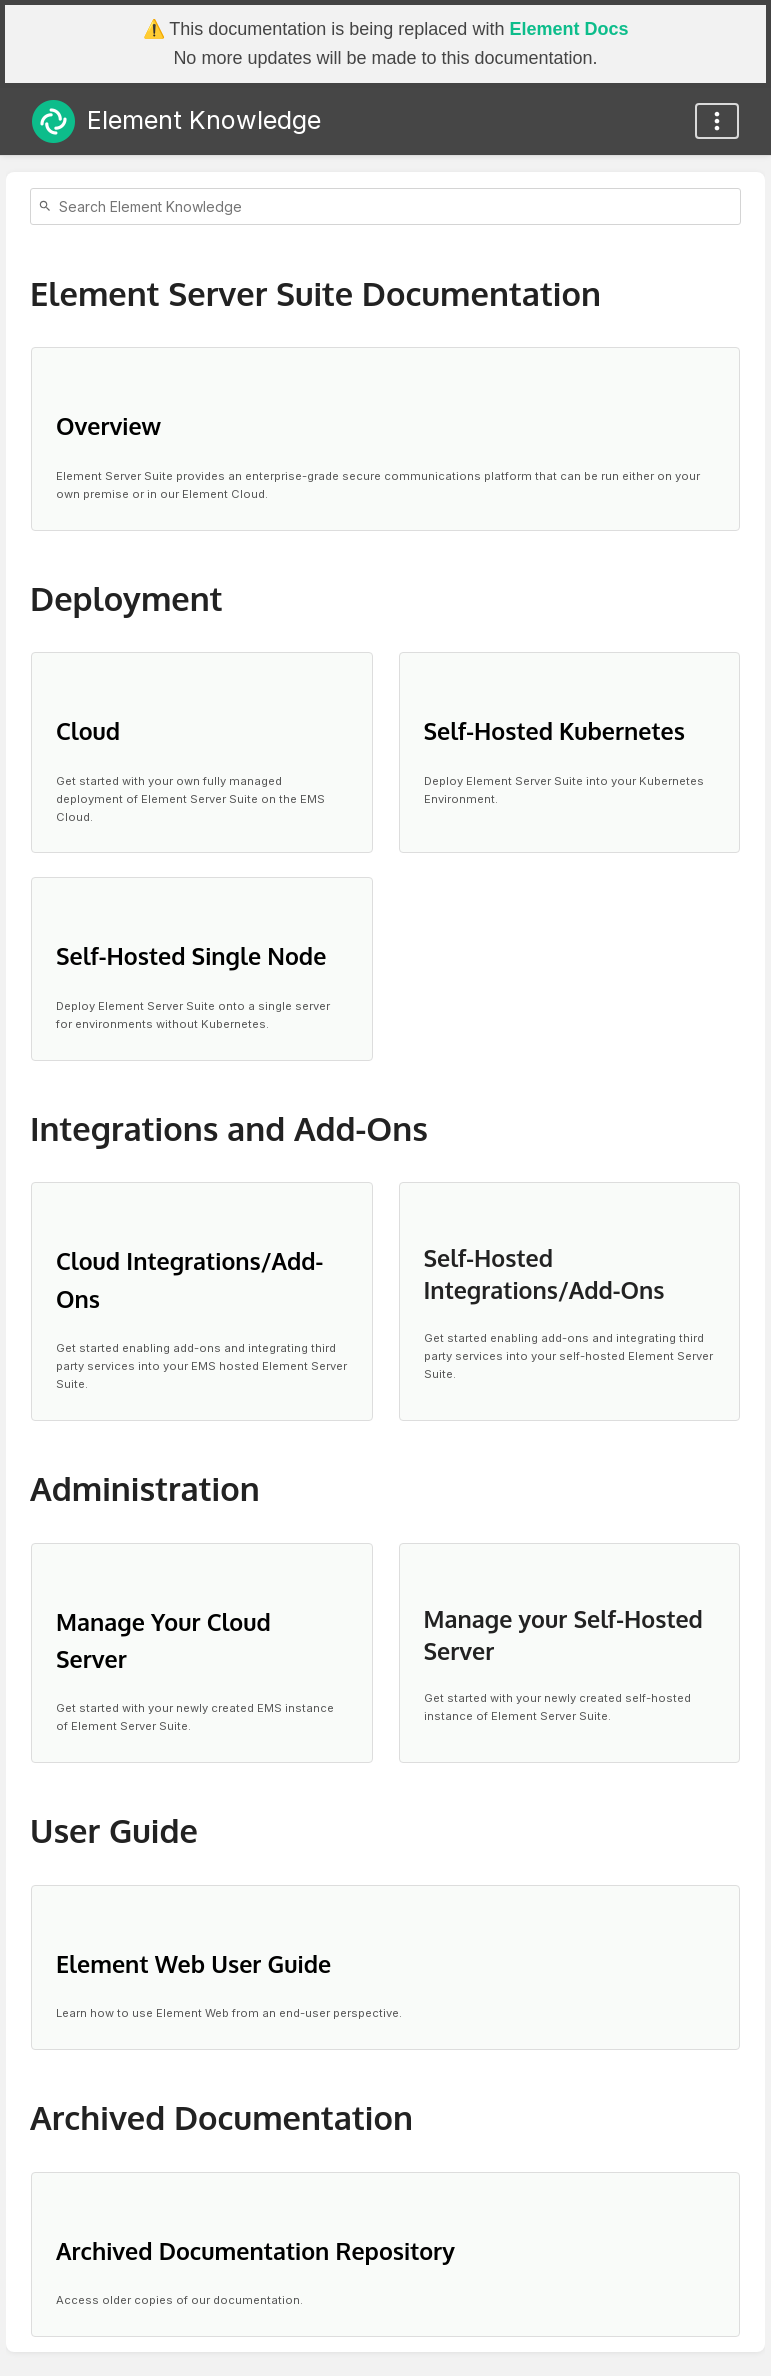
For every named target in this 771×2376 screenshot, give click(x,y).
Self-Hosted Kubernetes (554, 730)
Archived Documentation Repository (255, 2250)
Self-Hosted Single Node (191, 955)
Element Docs (568, 29)
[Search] (48, 206)
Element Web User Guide (193, 1963)
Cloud (88, 730)
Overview (108, 425)
